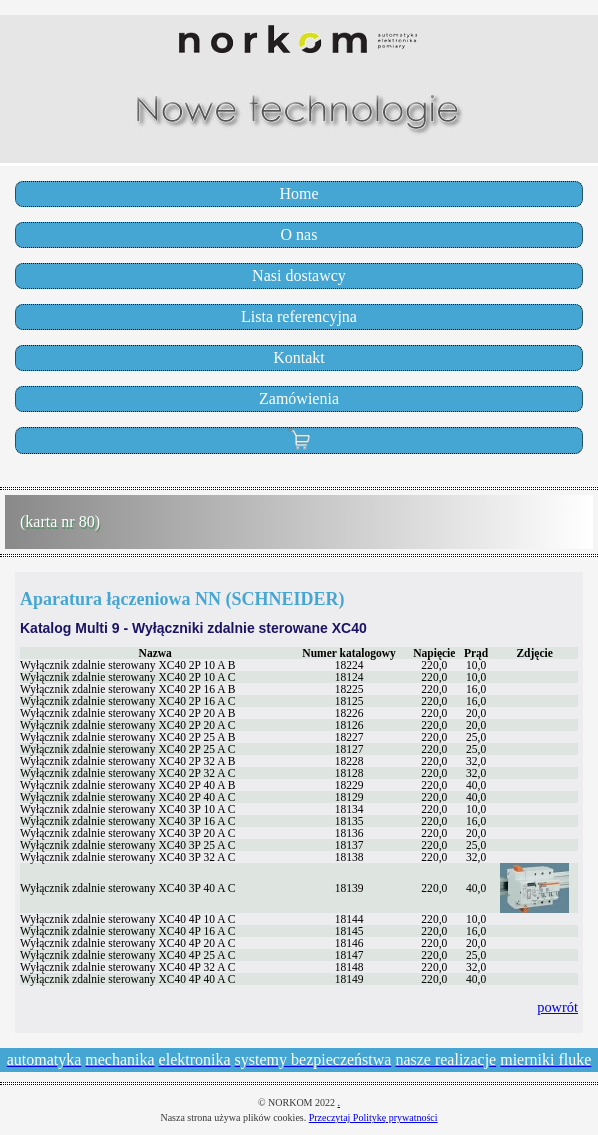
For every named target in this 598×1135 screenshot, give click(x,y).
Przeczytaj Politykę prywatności (373, 1117)
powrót (557, 1007)
